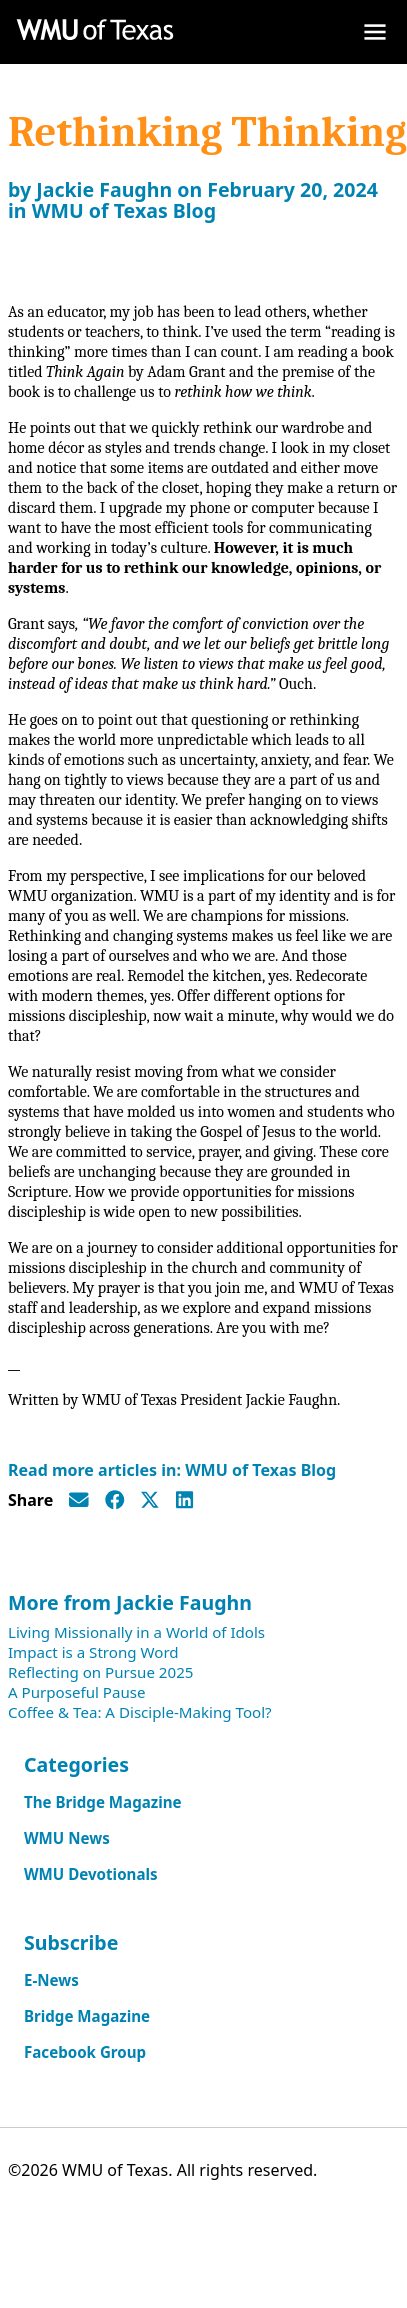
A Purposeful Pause (77, 1692)
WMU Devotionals (91, 1874)
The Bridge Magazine (103, 1802)
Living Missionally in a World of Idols (136, 1632)
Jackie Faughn (104, 189)
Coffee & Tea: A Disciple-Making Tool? (140, 1712)
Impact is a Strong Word (93, 1652)
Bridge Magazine (87, 2016)
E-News (51, 1980)
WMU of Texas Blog (124, 210)
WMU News (67, 1838)
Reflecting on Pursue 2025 (100, 1672)
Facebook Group (85, 2052)
